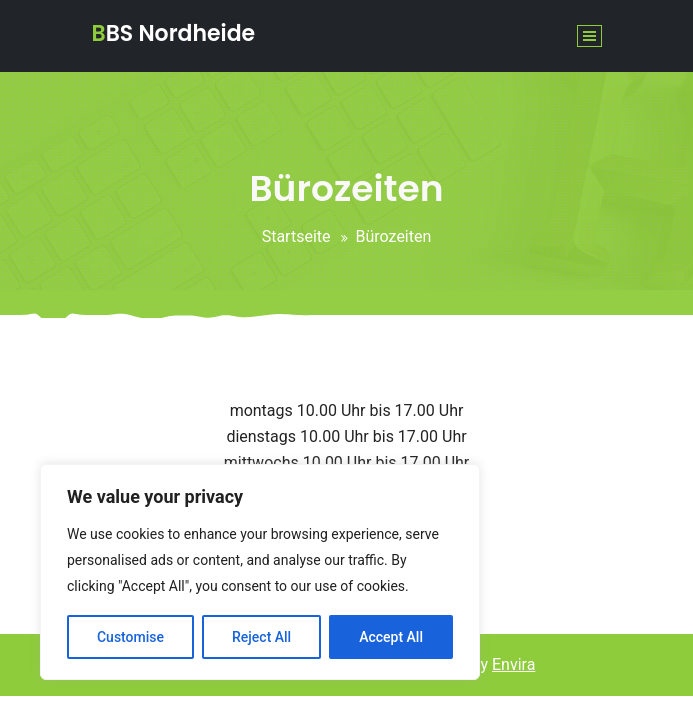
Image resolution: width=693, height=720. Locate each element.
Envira (513, 664)
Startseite (296, 236)
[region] (260, 572)
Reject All (261, 637)
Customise (130, 637)
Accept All (391, 637)
